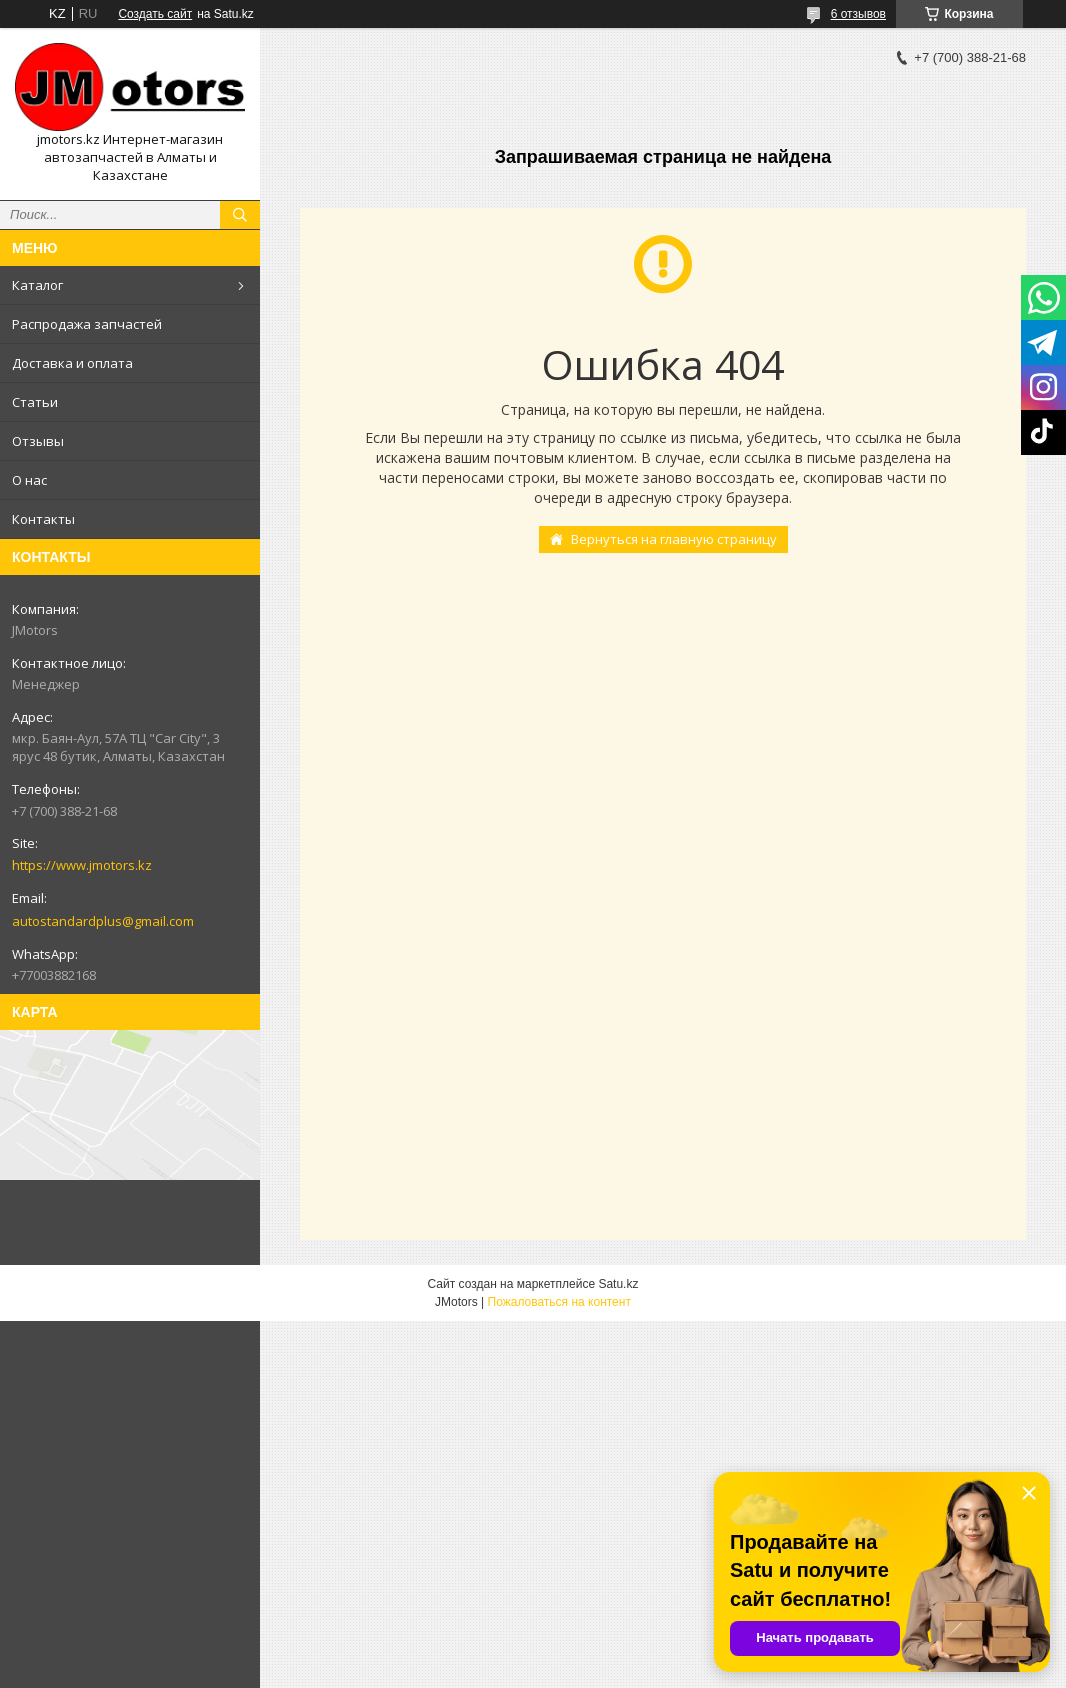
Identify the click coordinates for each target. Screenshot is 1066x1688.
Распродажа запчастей (87, 324)
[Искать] (240, 215)
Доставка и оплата (72, 363)
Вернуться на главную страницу (674, 539)
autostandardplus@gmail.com (103, 921)
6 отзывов (858, 14)
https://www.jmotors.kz (82, 865)
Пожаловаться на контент (559, 1302)
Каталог (37, 285)
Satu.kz (618, 1284)
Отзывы (38, 441)
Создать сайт (155, 14)
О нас (29, 480)
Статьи (35, 402)
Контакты (43, 519)
